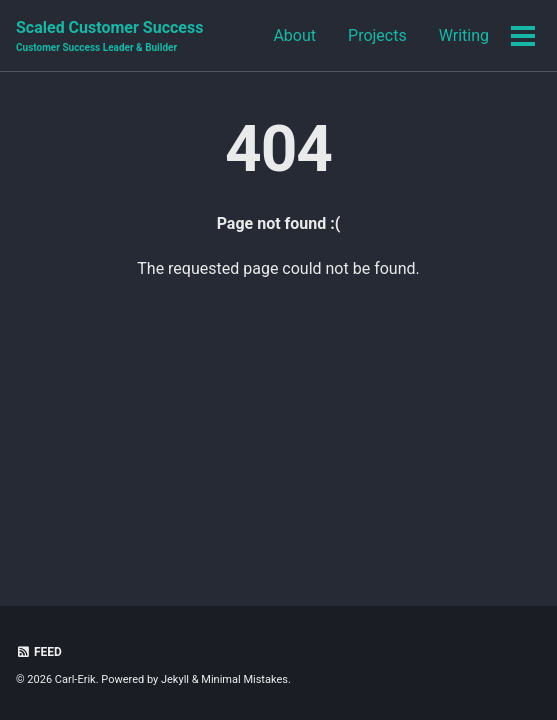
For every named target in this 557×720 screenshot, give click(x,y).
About (294, 35)
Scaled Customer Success (109, 36)
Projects (377, 35)
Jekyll (175, 679)
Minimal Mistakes (244, 679)
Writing (464, 35)
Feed (39, 652)
